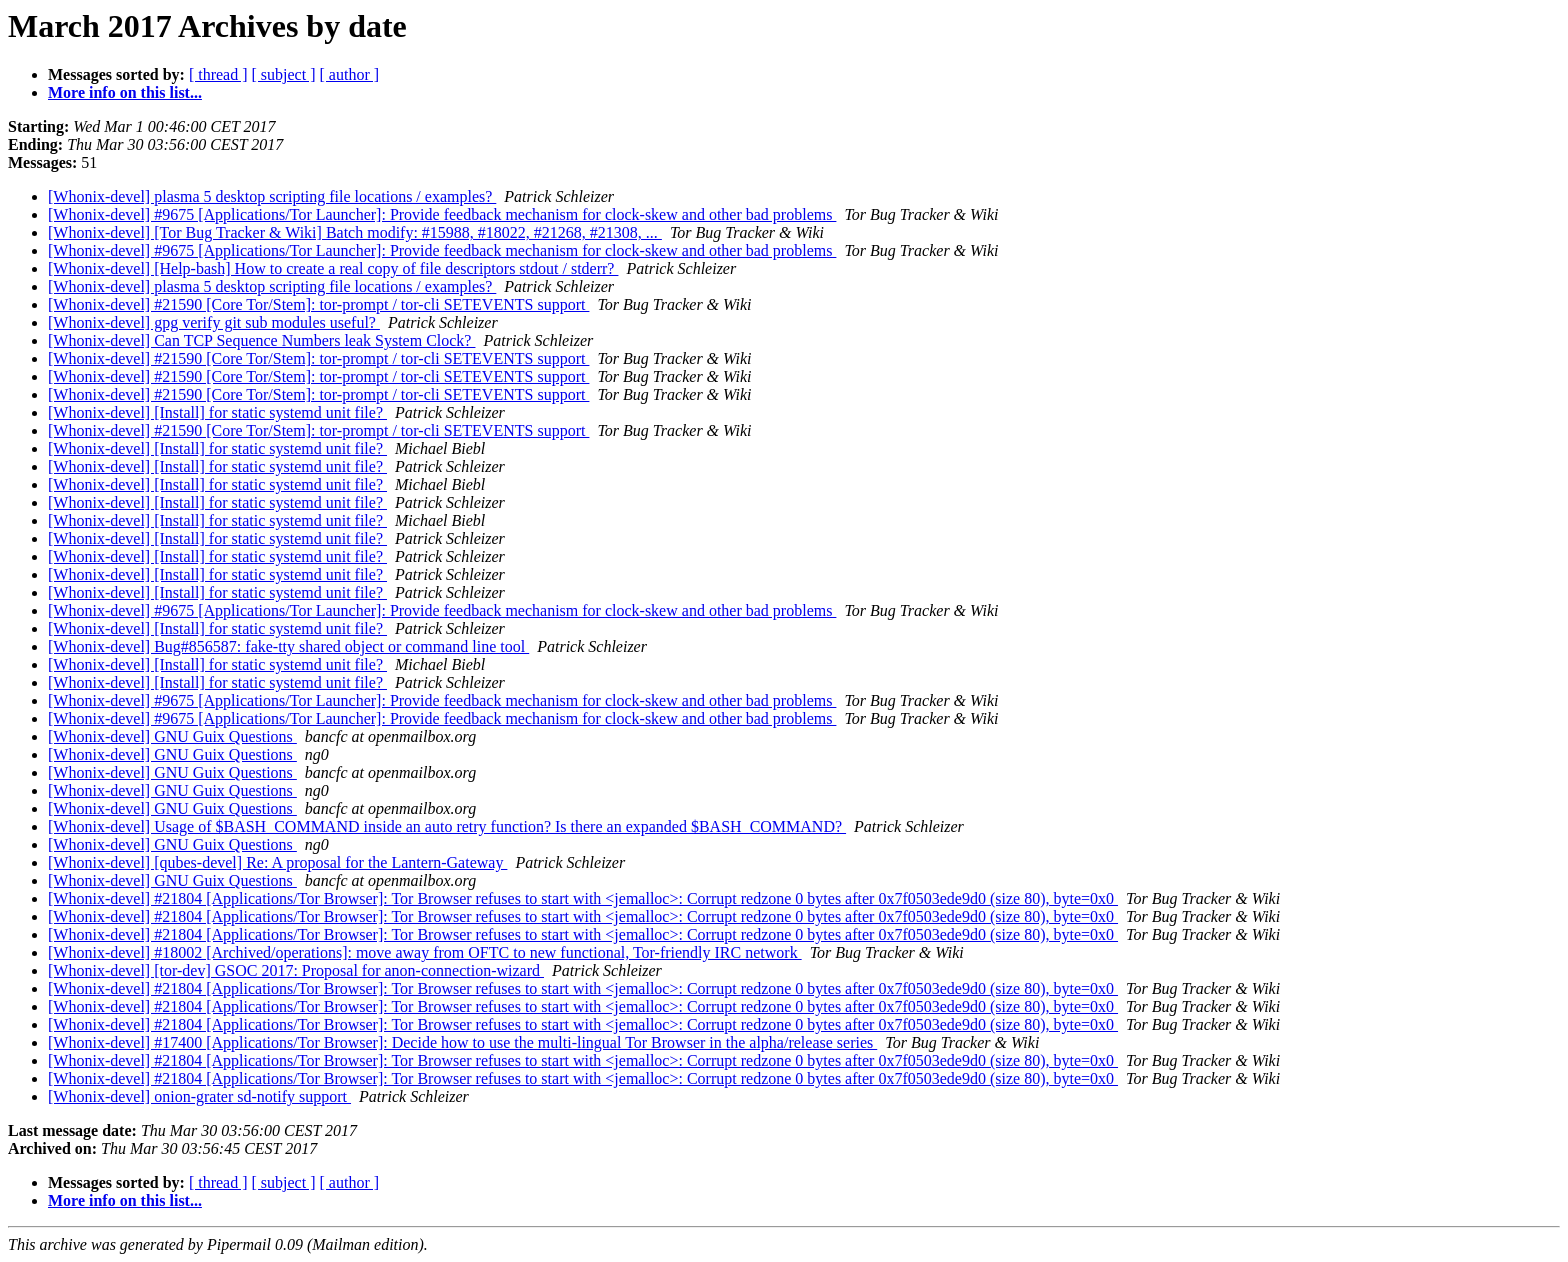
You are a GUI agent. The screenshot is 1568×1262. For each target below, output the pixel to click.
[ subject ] (284, 74)
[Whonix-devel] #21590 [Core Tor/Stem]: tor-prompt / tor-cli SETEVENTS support (318, 304)
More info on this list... (125, 92)
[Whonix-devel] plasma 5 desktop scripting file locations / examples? (272, 196)
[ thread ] (218, 74)
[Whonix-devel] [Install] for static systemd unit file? (217, 412)
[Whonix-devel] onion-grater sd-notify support (199, 1096)
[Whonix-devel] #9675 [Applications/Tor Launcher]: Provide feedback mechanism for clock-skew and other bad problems (442, 214)
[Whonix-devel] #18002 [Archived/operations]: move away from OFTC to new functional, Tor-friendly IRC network (425, 952)
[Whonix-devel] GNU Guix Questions (172, 736)
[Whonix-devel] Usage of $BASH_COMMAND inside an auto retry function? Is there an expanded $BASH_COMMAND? (447, 826)
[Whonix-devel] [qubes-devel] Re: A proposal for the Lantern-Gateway (277, 862)
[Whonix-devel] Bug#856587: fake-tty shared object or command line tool (288, 646)
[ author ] (350, 74)
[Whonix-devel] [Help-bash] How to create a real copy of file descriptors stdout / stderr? (333, 268)
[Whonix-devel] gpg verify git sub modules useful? (214, 322)
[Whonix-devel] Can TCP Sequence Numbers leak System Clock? (261, 340)
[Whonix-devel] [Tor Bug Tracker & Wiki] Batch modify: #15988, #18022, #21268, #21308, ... (355, 232)
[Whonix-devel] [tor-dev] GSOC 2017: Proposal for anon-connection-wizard (296, 970)
